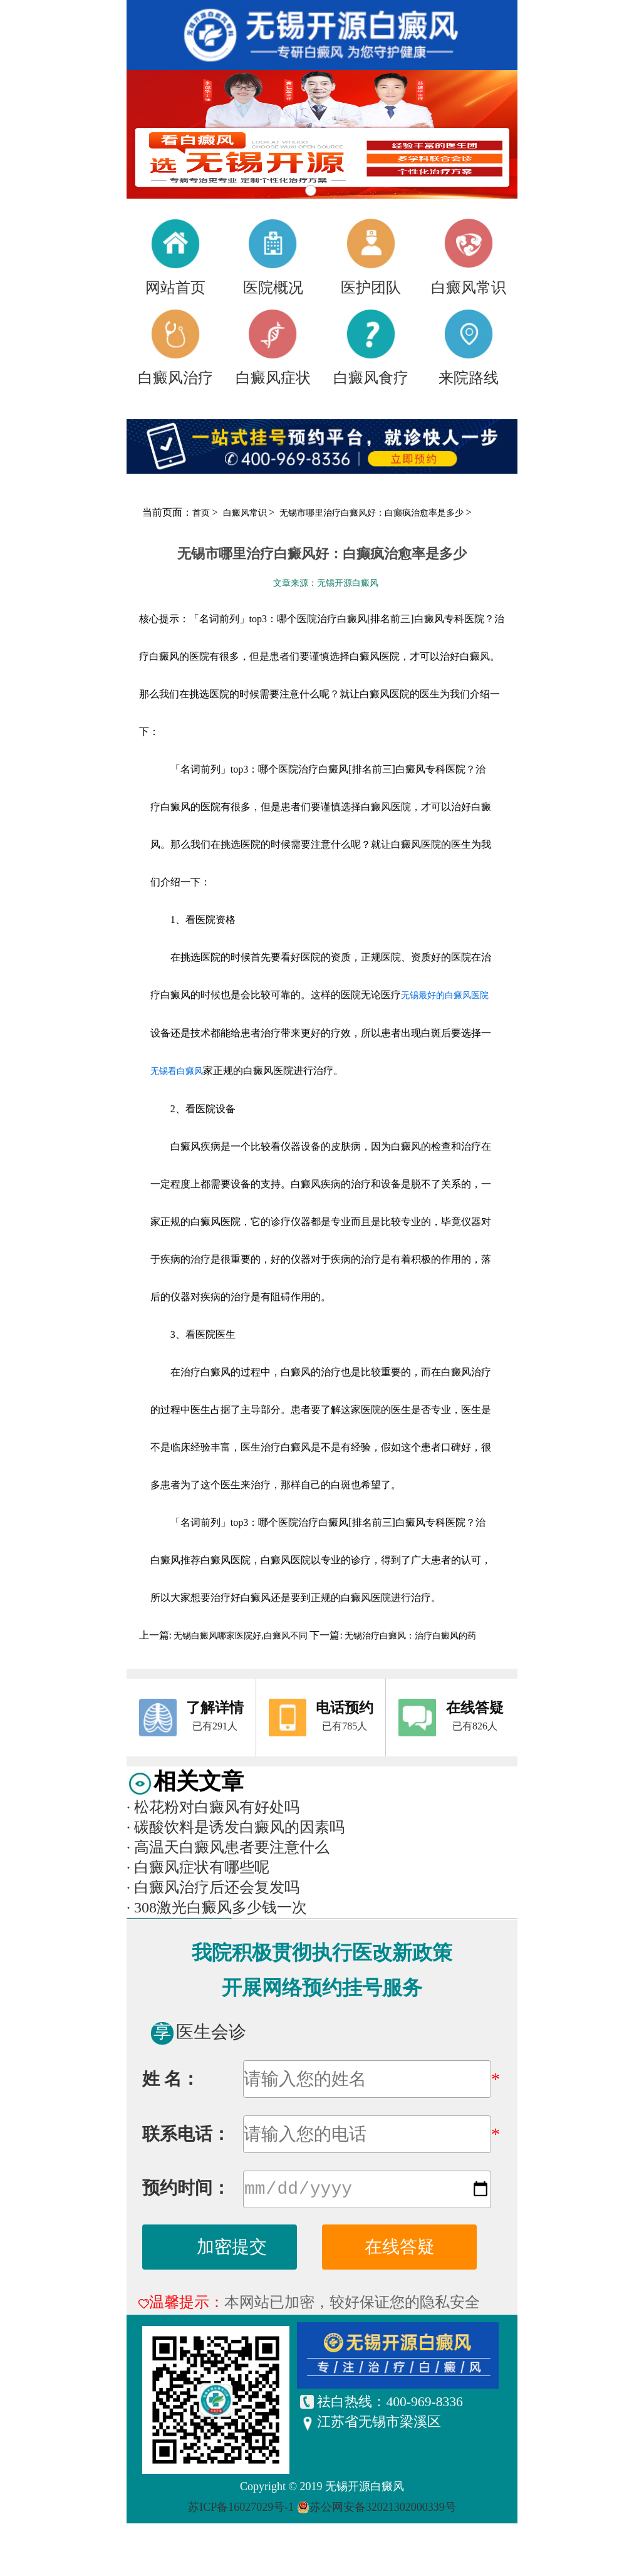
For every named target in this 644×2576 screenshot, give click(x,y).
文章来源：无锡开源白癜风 (325, 583)
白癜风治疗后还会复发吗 (213, 1887)
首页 (201, 513)
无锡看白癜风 (176, 1071)
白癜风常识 (246, 513)
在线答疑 (400, 2249)
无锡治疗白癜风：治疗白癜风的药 (410, 1635)
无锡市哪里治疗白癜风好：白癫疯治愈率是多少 (372, 513)
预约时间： (186, 2190)
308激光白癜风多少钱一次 (217, 1907)
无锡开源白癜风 (364, 2489)
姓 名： (170, 2078)
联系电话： (186, 2134)
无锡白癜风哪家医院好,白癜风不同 (241, 1635)
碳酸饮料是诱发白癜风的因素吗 (236, 1827)
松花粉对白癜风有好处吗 (213, 1807)
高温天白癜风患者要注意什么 (228, 1847)
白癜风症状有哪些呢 (198, 1867)
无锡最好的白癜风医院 (445, 995)
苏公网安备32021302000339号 (382, 2509)
